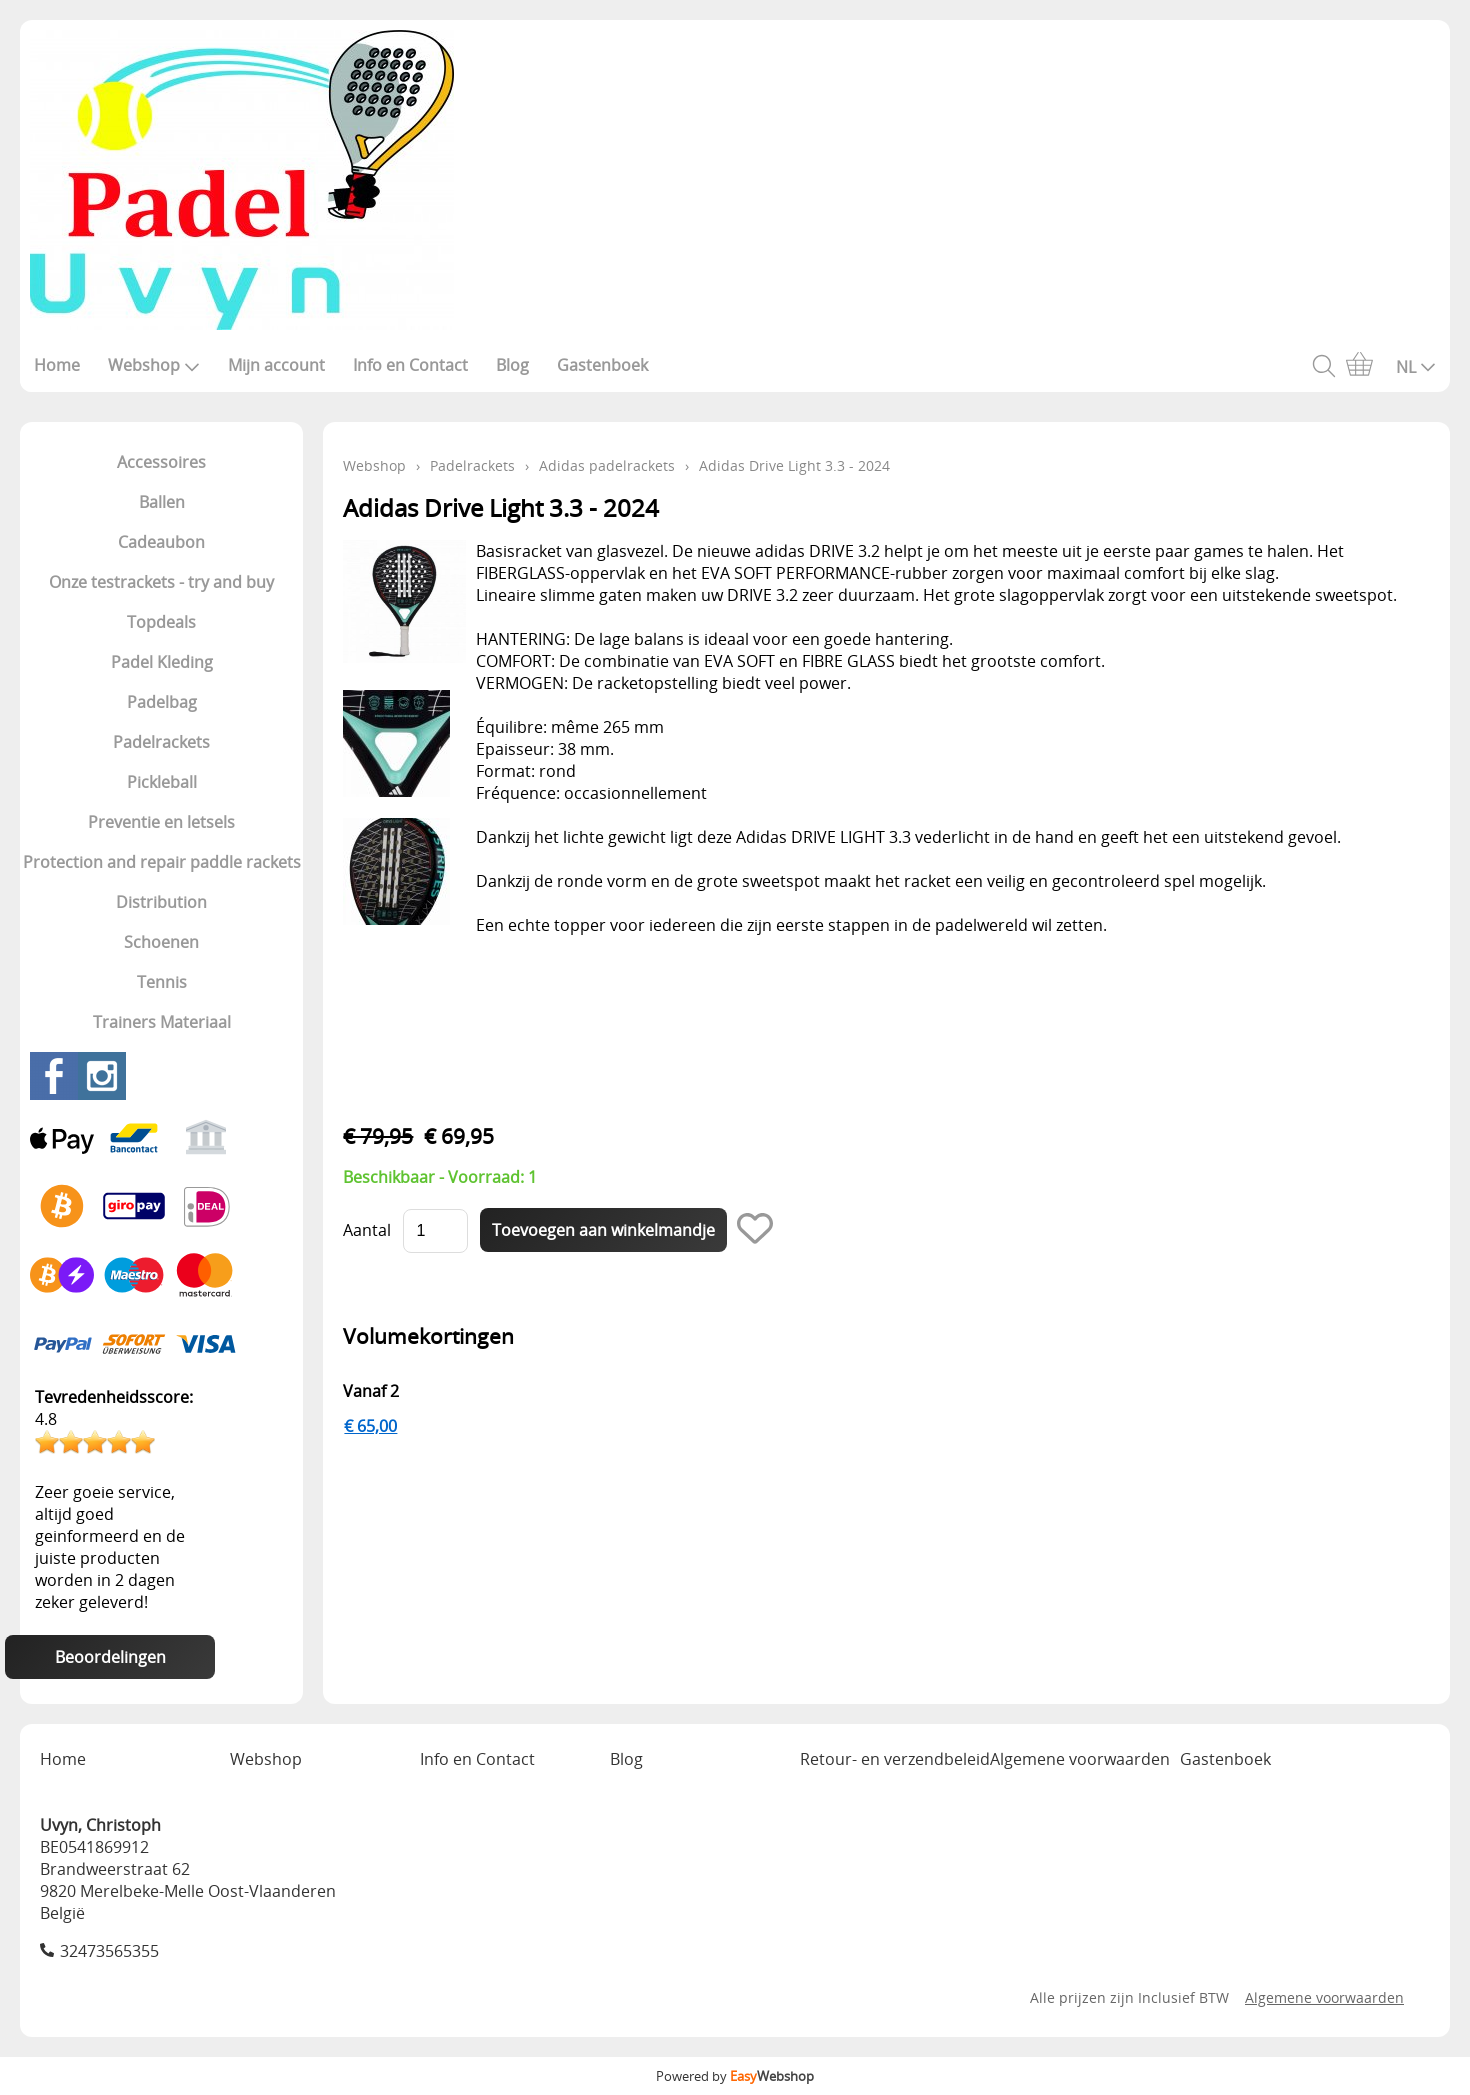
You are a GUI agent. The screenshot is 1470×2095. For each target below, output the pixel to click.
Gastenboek (602, 365)
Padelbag (162, 702)
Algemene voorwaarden (1080, 1759)
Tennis (162, 982)
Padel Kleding (162, 662)
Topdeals (161, 622)
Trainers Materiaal (162, 1022)
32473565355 (109, 1951)
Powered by (735, 2076)
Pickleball (162, 782)
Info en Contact (410, 365)
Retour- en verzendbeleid (895, 1759)
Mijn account (276, 365)
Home (57, 365)
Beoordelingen (110, 1657)
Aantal (367, 1230)
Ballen (162, 502)
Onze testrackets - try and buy (161, 582)
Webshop (154, 365)
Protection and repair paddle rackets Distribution (162, 882)
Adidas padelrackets (607, 465)
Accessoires (161, 462)
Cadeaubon (161, 542)
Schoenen (161, 942)
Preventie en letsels (161, 822)
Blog (512, 365)
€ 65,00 (370, 1426)
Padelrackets (161, 742)
